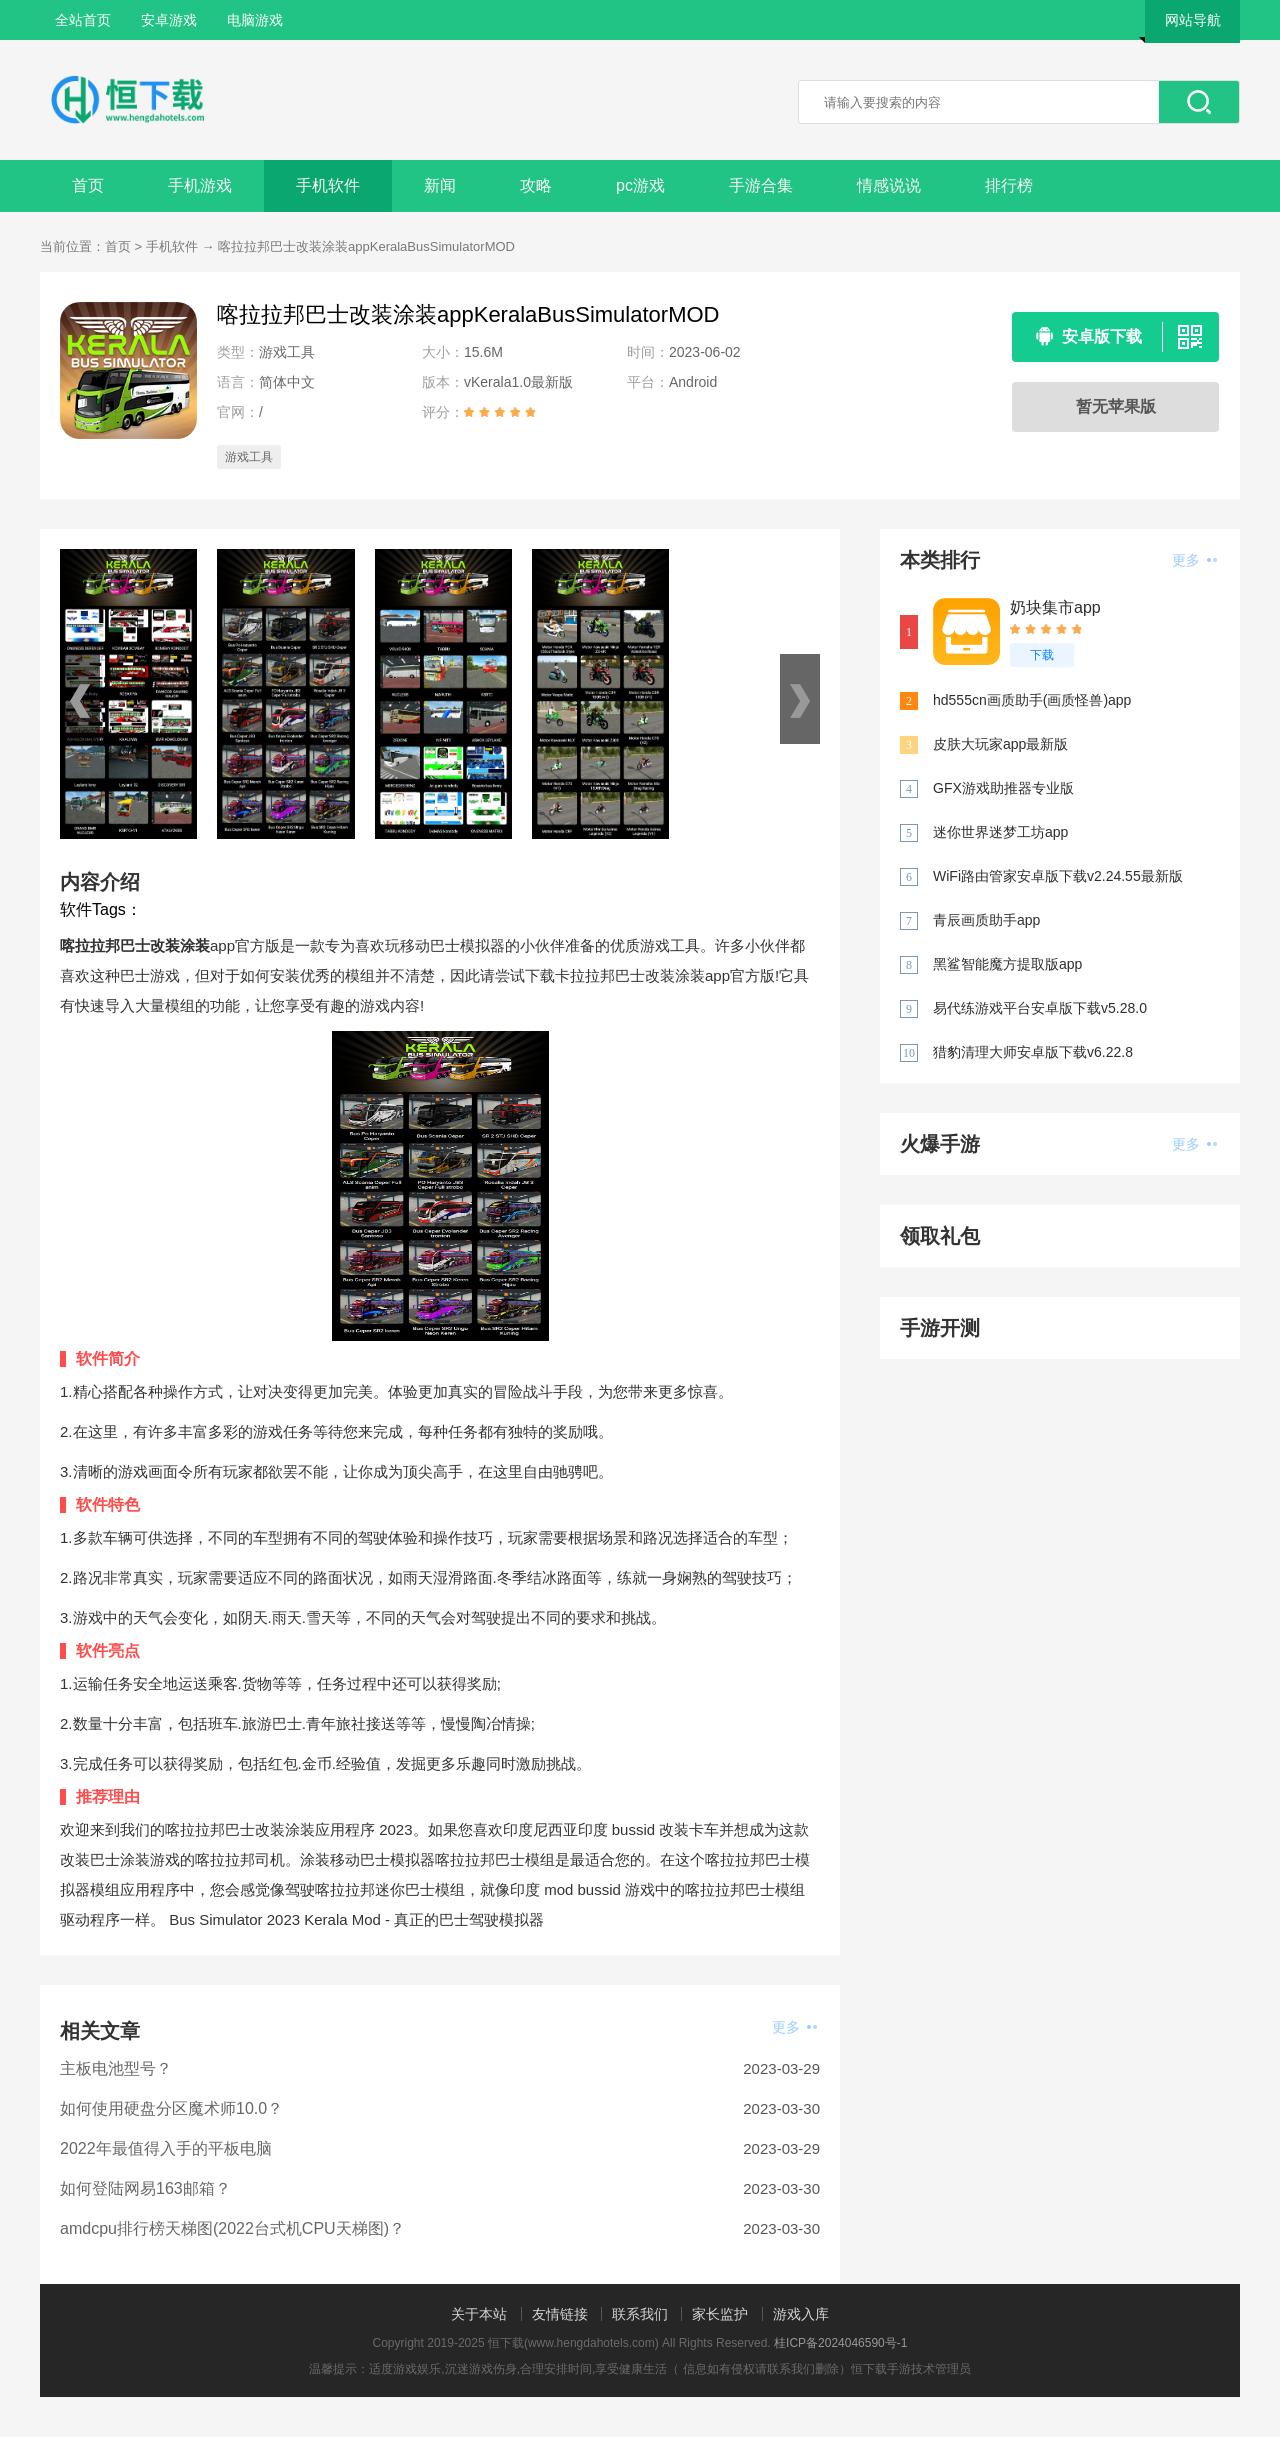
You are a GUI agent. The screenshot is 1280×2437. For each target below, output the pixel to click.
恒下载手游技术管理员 (911, 2369)
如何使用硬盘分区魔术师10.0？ (171, 2108)
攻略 (536, 185)
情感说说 (889, 185)
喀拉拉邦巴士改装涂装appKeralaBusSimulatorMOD (366, 246)
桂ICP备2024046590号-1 (840, 2343)
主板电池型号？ (116, 2068)
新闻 (440, 185)
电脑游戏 (255, 20)
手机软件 (328, 185)
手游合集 (761, 185)
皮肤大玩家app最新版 (1000, 744)
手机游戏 (200, 185)
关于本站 (479, 2314)
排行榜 (1009, 185)
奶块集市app (1055, 607)
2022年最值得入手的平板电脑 (166, 2148)
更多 (794, 2027)
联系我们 (640, 2314)
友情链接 (560, 2314)
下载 (1042, 655)
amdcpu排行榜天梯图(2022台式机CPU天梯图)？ (232, 2228)
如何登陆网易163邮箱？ (145, 2188)
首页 (88, 185)
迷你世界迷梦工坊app (1000, 832)
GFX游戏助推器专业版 (1003, 788)
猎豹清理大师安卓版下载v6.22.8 (1033, 1052)
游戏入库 (801, 2314)
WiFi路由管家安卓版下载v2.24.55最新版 (1058, 876)
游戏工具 (249, 457)
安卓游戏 (169, 20)
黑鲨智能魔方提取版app (1007, 964)
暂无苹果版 (1116, 406)
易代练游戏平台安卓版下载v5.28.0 (1040, 1008)
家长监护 (720, 2314)
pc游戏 (640, 185)
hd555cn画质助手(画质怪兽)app (1032, 700)
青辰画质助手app (986, 920)
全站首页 (83, 20)
